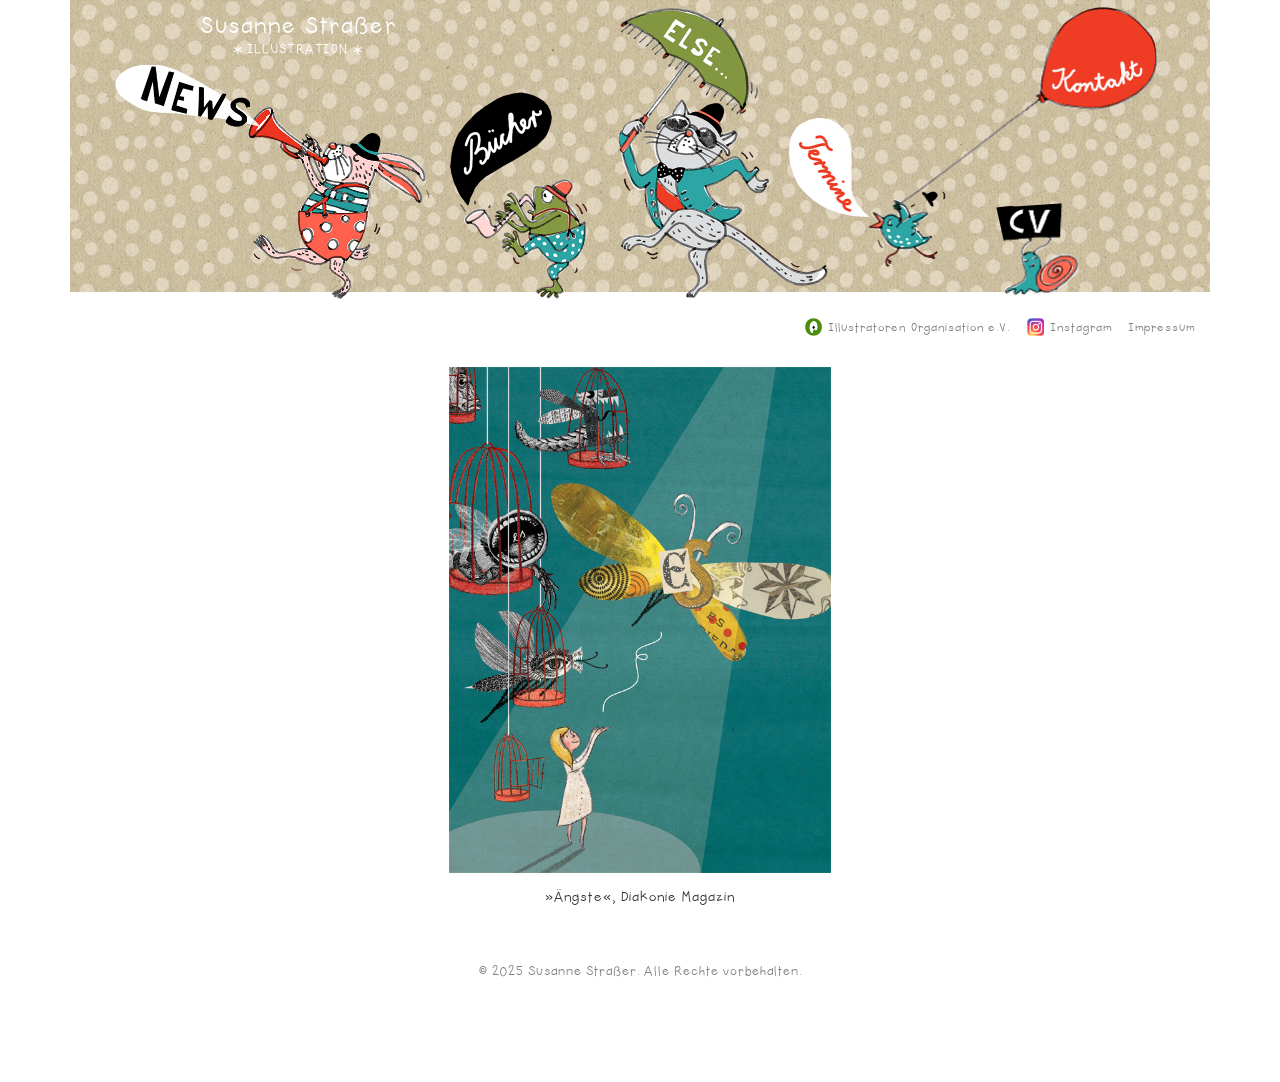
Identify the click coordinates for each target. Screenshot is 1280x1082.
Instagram (1070, 328)
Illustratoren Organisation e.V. (907, 328)
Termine (867, 206)
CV (1037, 311)
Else (723, 167)
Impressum (1162, 328)
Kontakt (1029, 119)
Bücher (519, 210)
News (272, 196)
